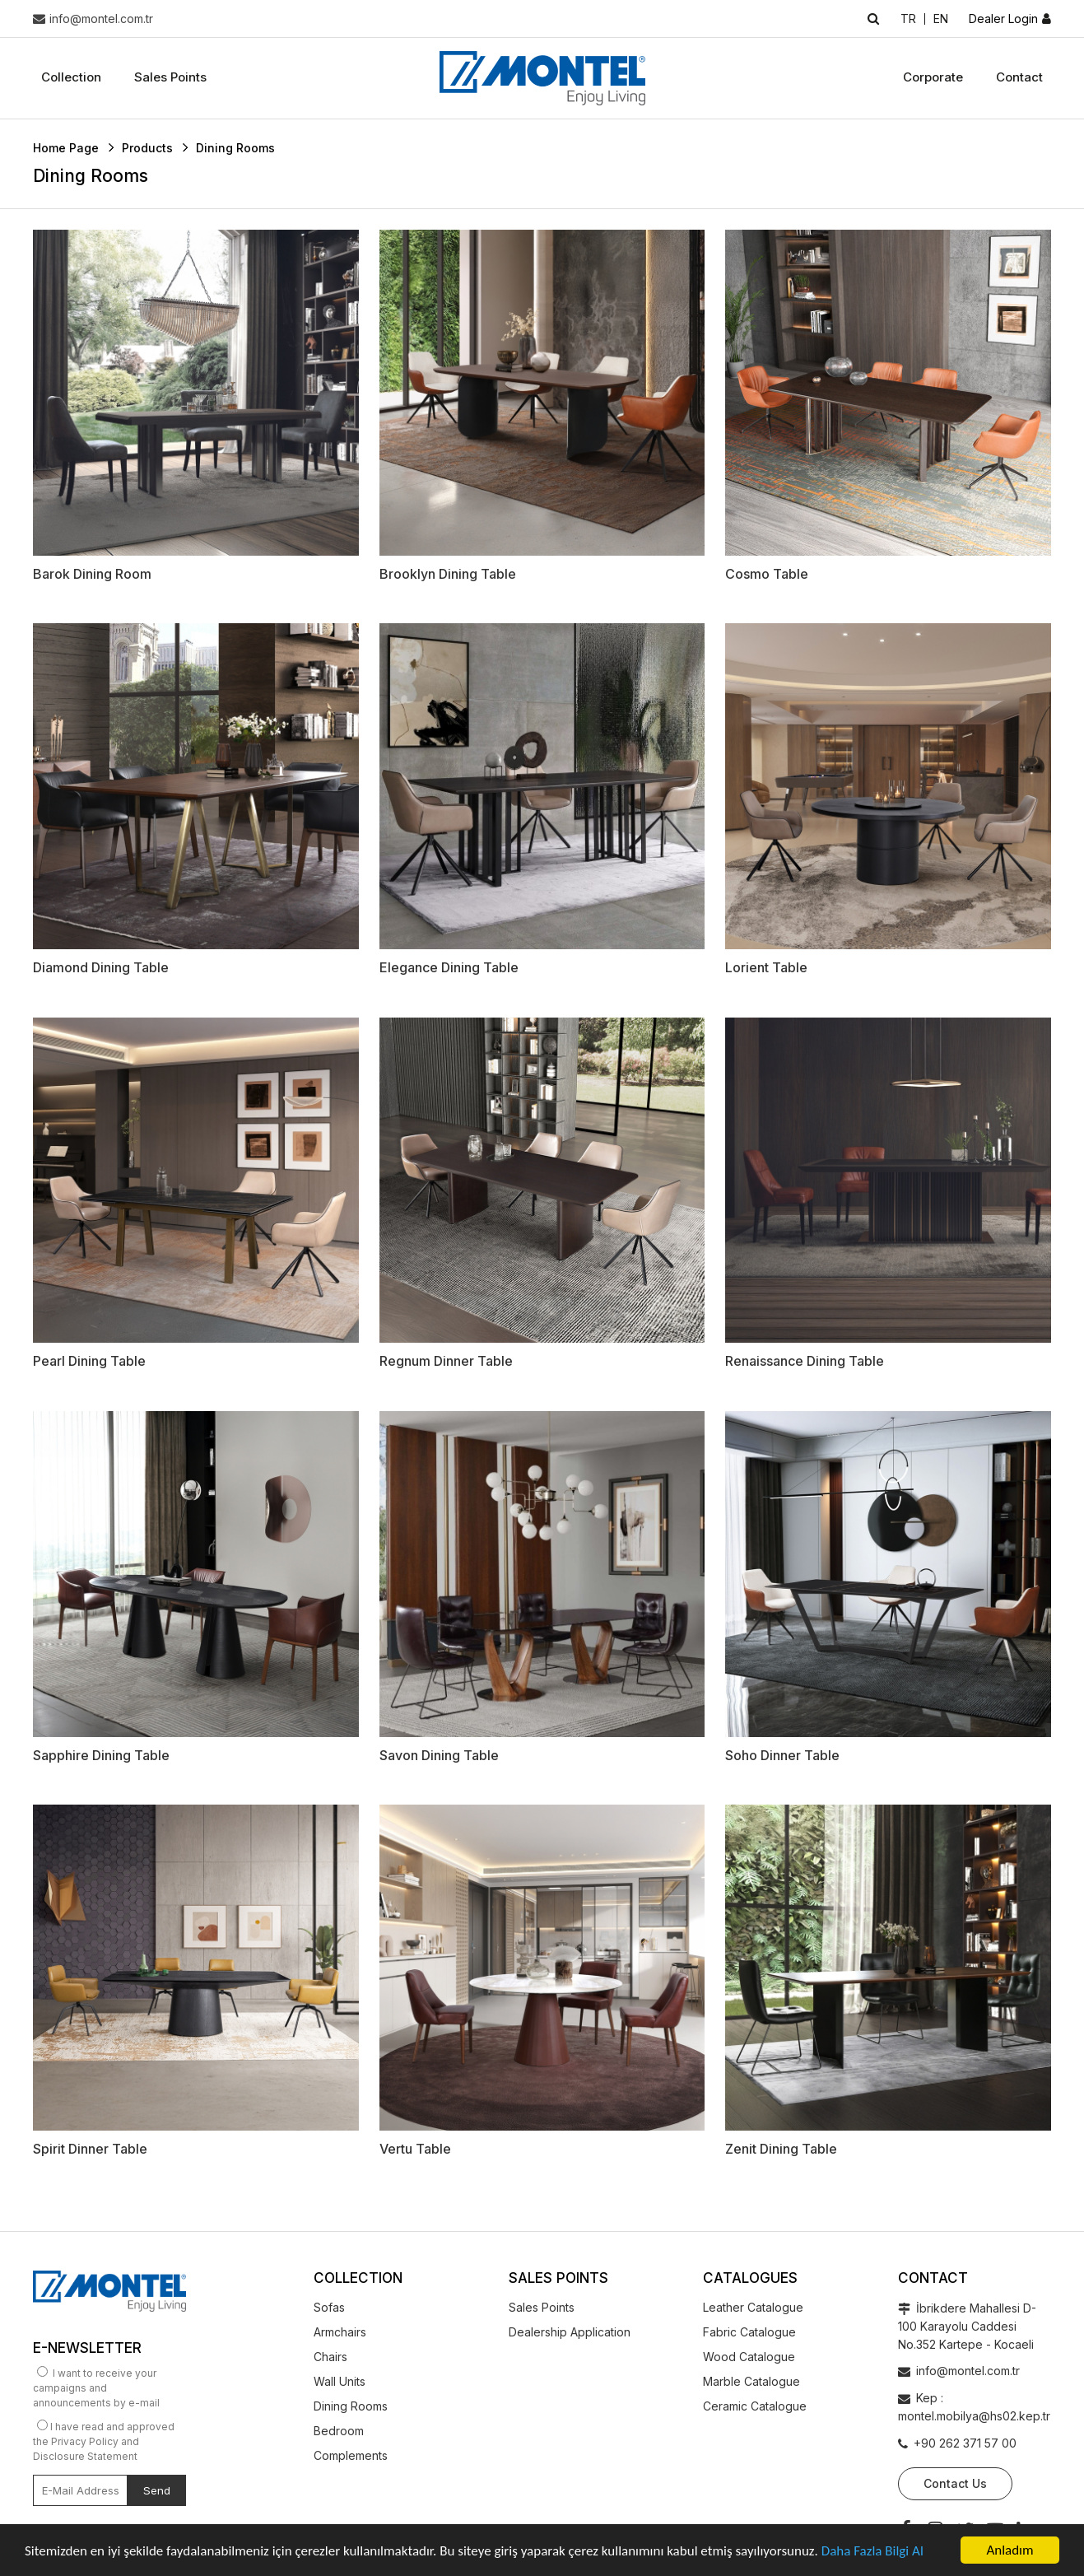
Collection (71, 77)
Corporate (933, 77)
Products (147, 148)
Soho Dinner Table (782, 1755)
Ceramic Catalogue (755, 2406)
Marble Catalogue (751, 2381)
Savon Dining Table (439, 1755)
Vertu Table (415, 2148)
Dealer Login (1003, 19)
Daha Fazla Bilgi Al (872, 2551)
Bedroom (339, 2431)
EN (940, 19)
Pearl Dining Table (89, 1361)
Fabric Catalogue (749, 2332)
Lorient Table (766, 967)
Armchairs (340, 2332)
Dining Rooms (351, 2406)
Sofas (329, 2307)
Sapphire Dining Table (101, 1755)
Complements (351, 2455)
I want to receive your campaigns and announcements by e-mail (96, 2388)
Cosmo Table (766, 574)
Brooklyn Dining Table (447, 574)
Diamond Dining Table (101, 967)
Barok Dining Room (92, 574)
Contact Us (955, 2483)
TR (908, 19)
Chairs (330, 2357)
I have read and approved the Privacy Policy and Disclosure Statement (103, 2441)
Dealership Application (569, 2332)
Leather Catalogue (753, 2307)
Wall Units (339, 2381)
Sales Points (170, 77)
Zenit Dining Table (781, 2148)
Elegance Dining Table (449, 967)
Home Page (66, 148)
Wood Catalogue (749, 2357)
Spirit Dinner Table (90, 2148)
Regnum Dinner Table (446, 1361)
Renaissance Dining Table (804, 1361)
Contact (1019, 77)
